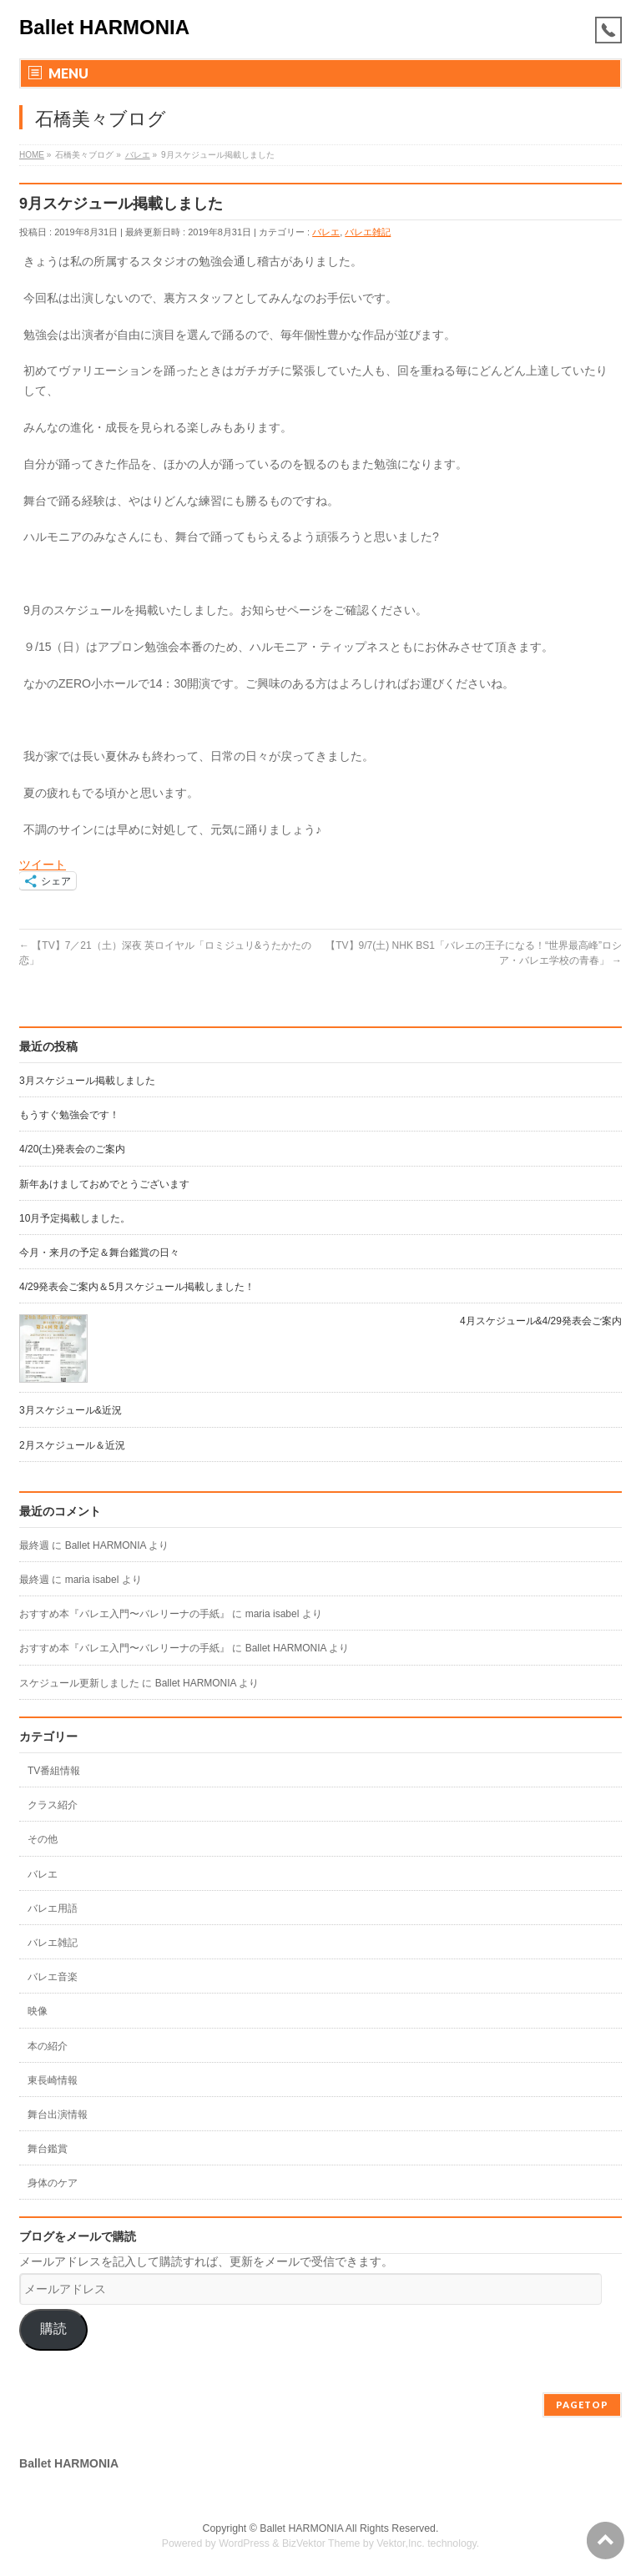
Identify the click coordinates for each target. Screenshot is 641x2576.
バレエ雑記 (368, 232)
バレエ (326, 232)
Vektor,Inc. (400, 2543)
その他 (43, 1839)
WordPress (244, 2543)
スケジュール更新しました (79, 1683)
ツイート (42, 864)
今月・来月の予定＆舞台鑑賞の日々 (99, 1252)
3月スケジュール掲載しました (87, 1080)
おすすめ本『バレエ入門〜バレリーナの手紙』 (124, 1614)
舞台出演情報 (58, 2114)
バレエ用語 (53, 1908)
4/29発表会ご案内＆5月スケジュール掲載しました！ (137, 1287)
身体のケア (53, 2183)
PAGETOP (582, 2404)
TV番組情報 (54, 1771)
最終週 (34, 1545)
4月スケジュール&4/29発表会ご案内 (541, 1321)
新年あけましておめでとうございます (104, 1184)
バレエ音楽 (53, 1977)
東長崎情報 (53, 2080)
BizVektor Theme (321, 2543)
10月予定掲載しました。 (74, 1218)
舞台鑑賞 (48, 2149)
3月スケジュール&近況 (70, 1410)
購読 (53, 2328)
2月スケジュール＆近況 (72, 1445)
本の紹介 (48, 2046)
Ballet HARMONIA (104, 27)
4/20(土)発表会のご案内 (72, 1149)
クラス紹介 (53, 1805)
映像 (38, 2011)
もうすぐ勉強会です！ (69, 1115)
